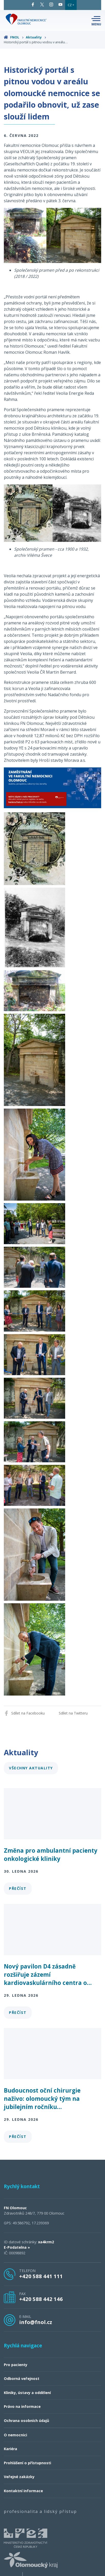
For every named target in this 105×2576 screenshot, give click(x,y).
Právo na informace (22, 2406)
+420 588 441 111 (41, 2276)
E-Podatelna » (17, 2247)
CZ (70, 5)
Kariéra (10, 2448)
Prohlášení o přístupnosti (27, 2462)
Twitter (42, 4)
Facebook (33, 4)
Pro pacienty (15, 2364)
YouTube (60, 4)
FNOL (14, 37)
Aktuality (36, 37)
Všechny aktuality (31, 1768)
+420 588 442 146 (41, 2299)
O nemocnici (15, 2434)
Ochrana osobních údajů (26, 2420)
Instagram (51, 4)
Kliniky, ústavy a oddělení (27, 2392)
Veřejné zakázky (19, 2476)
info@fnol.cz (35, 2322)
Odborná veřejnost (21, 2378)
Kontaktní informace (23, 2490)
